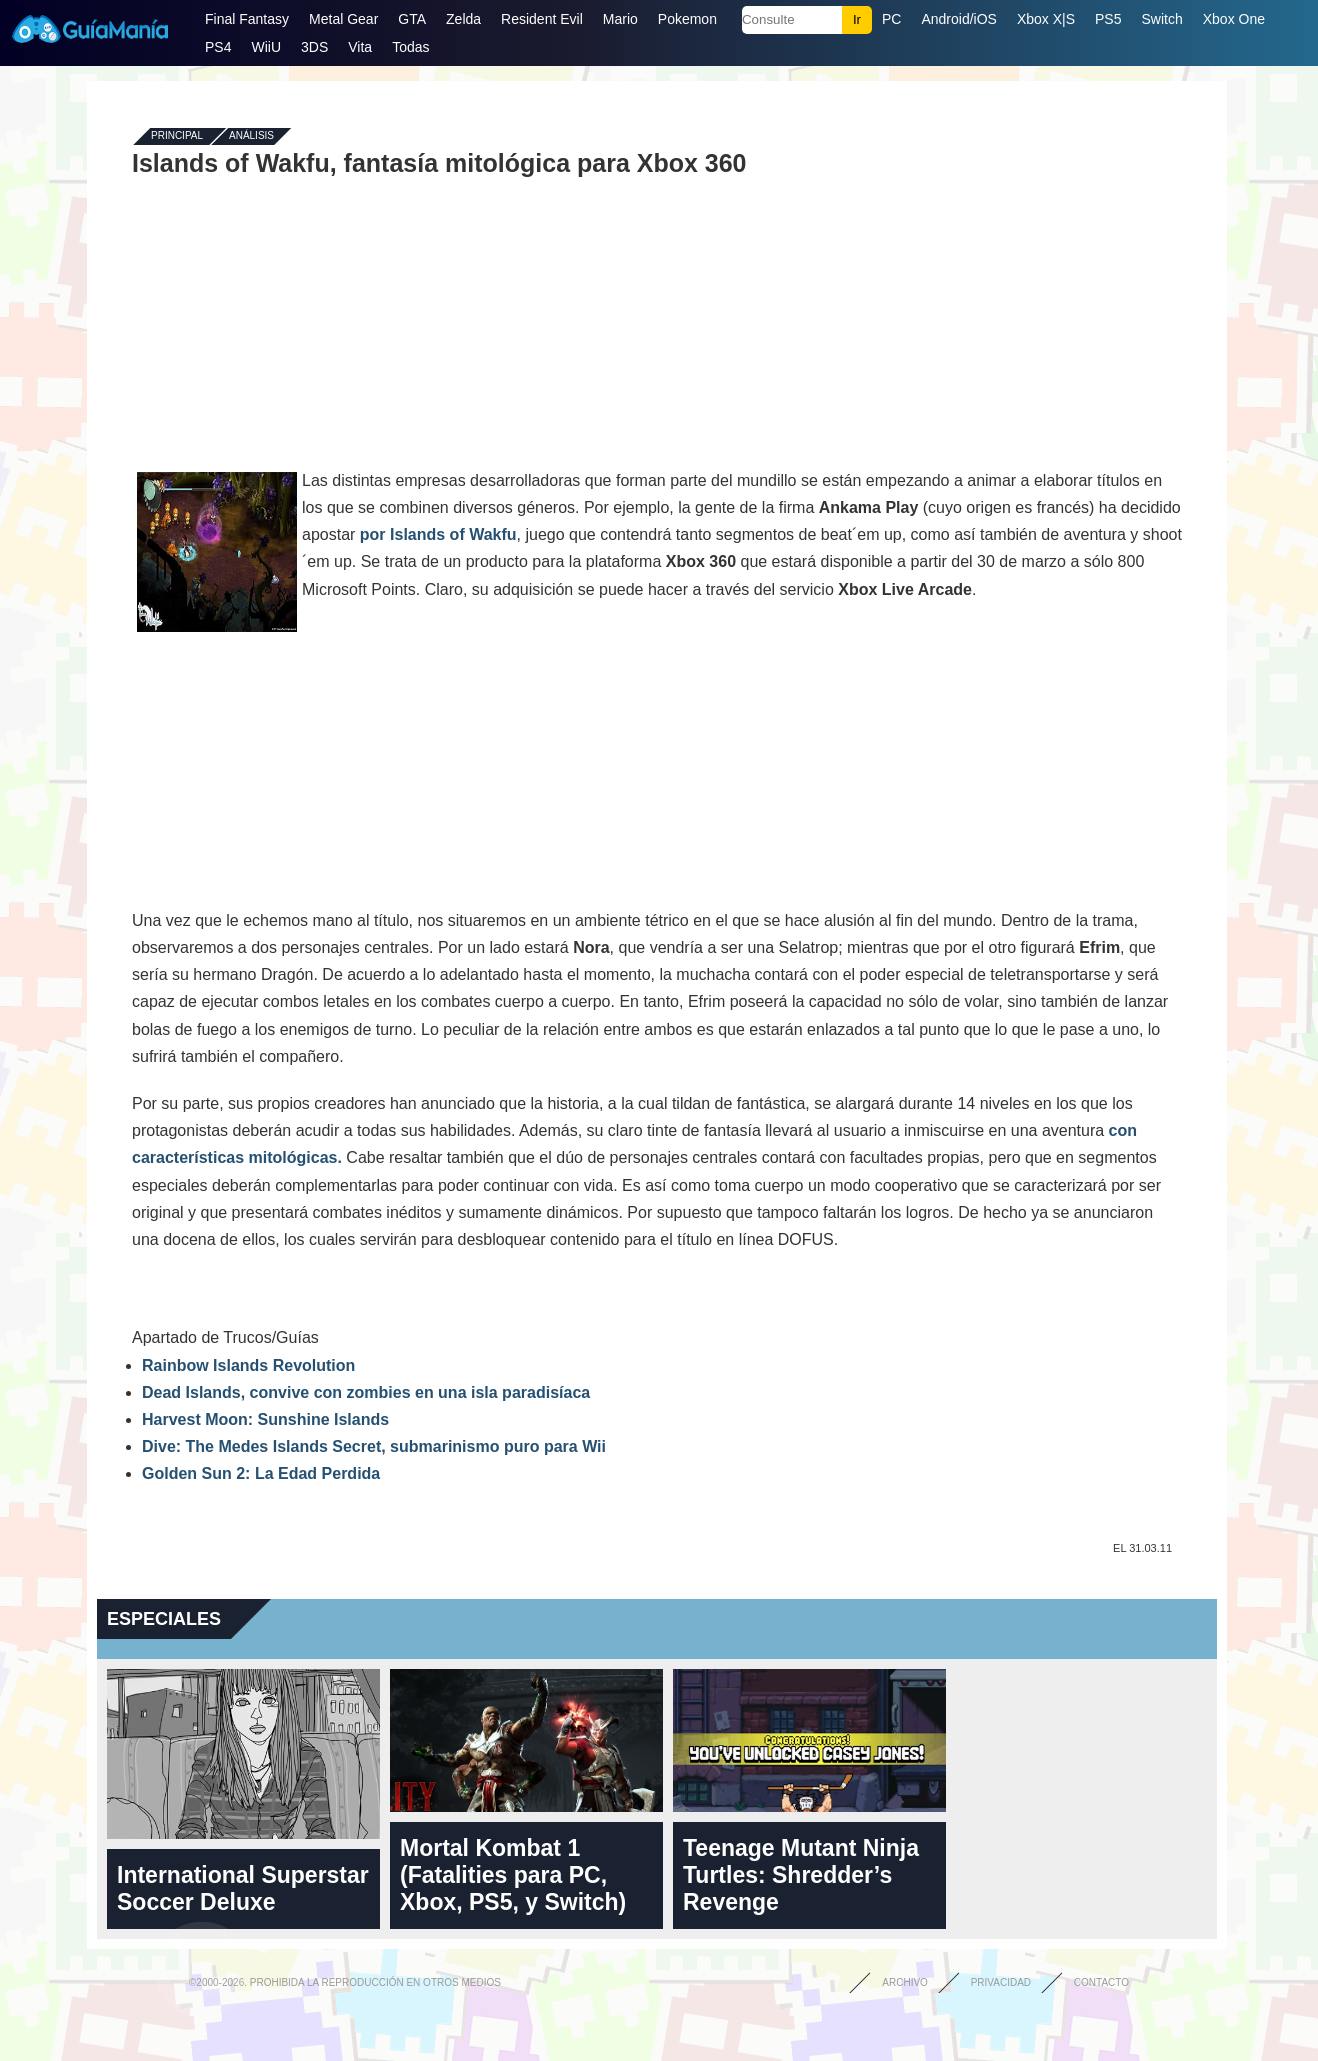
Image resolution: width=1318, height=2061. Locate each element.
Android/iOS (958, 19)
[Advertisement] (657, 322)
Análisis (251, 136)
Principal (177, 136)
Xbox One (1234, 19)
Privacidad (1001, 1982)
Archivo (905, 1982)
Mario (620, 19)
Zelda (463, 19)
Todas (410, 47)
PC (891, 19)
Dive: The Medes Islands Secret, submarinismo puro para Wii (374, 1446)
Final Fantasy (247, 19)
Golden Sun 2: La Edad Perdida (261, 1473)
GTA (412, 19)
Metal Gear (343, 19)
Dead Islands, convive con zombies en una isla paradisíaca (366, 1392)
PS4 (218, 47)
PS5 (1108, 19)
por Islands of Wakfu (438, 534)
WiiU (266, 47)
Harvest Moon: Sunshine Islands (265, 1419)
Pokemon (687, 19)
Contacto (1101, 1982)
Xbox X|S (1046, 19)
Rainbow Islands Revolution (248, 1365)
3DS (314, 47)
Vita (360, 47)
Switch (1161, 19)
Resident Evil (542, 19)
